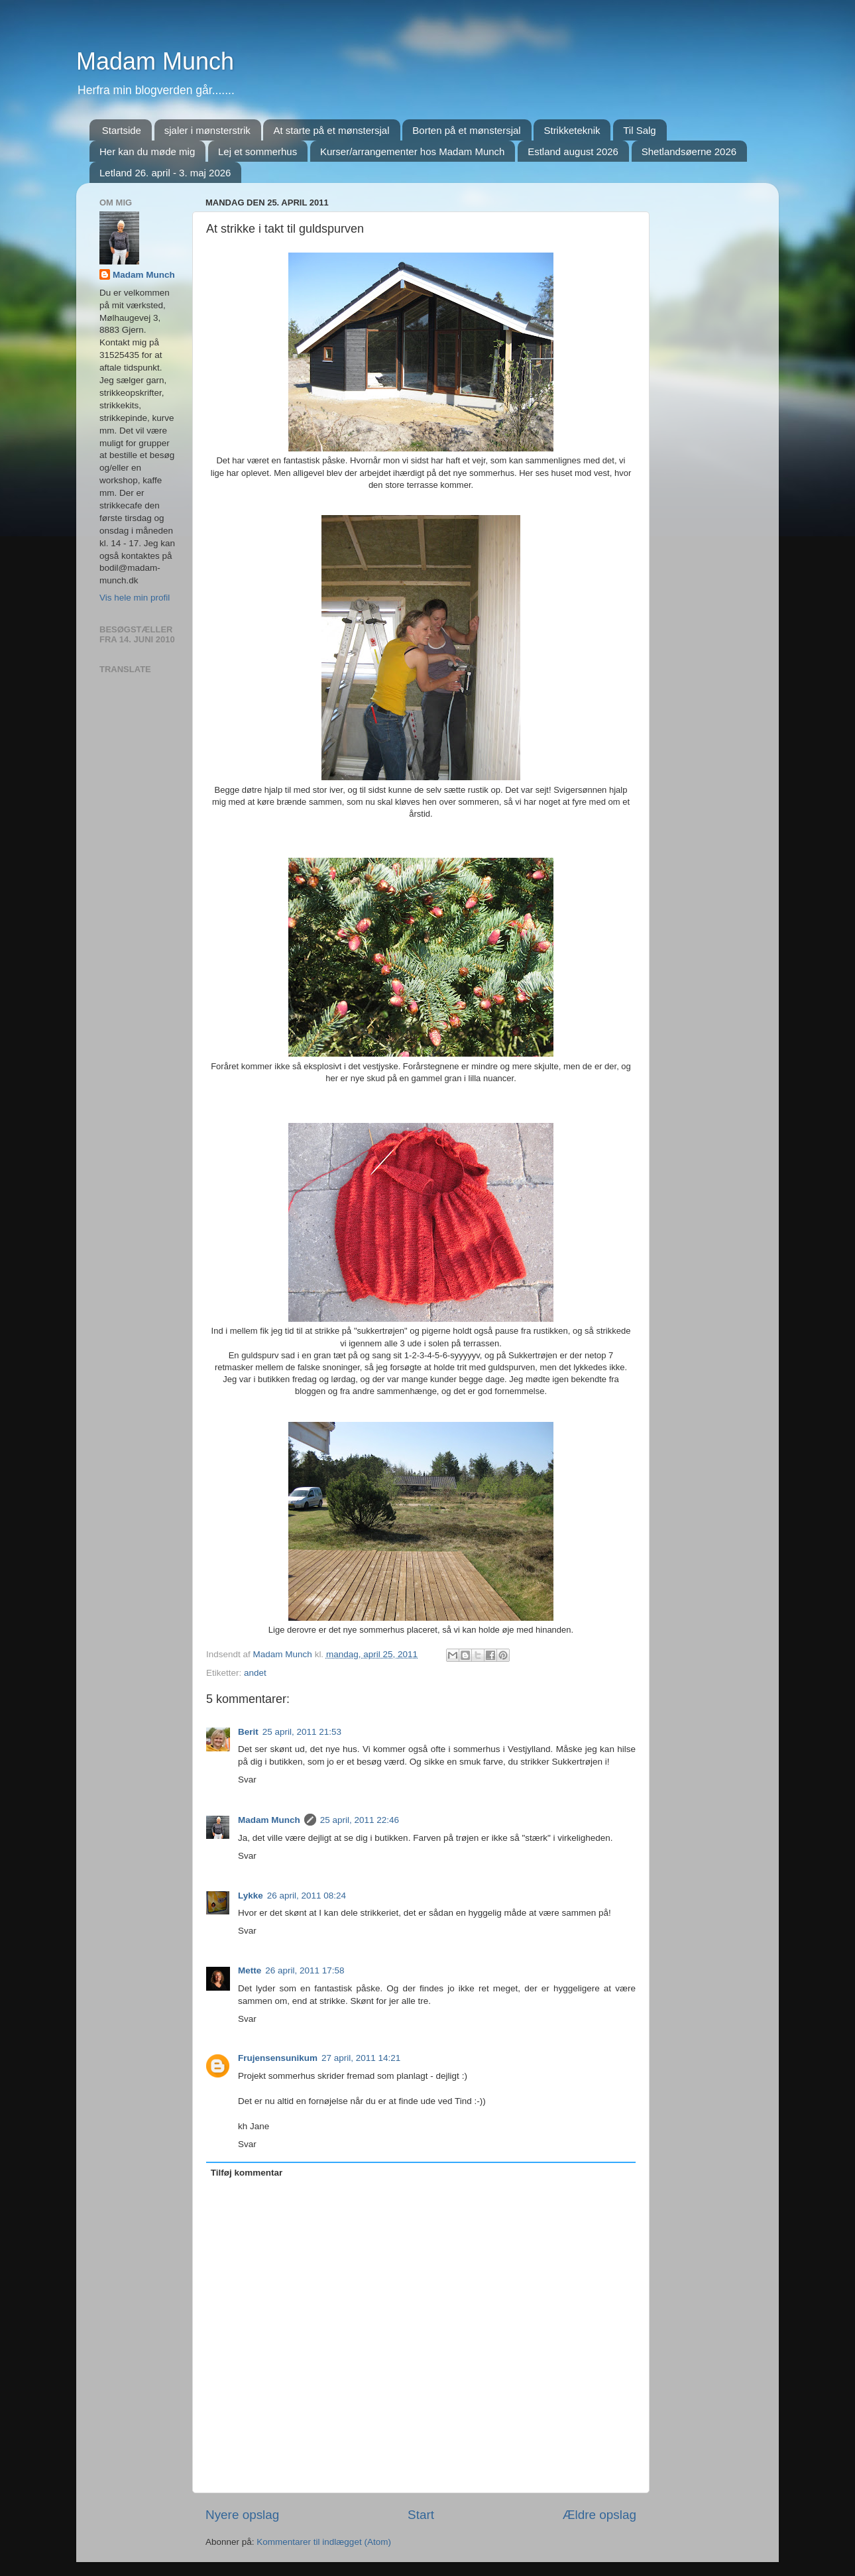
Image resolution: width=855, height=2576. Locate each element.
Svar (247, 1780)
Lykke (250, 1896)
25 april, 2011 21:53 (301, 1732)
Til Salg (639, 130)
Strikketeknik (571, 130)
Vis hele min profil (134, 598)
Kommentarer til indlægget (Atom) (323, 2542)
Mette (249, 1970)
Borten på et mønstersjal (466, 130)
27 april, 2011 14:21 (360, 2058)
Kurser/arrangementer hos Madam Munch (412, 151)
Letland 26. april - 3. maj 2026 (165, 172)
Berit (248, 1732)
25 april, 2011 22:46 (359, 1820)
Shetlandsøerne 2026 (689, 151)
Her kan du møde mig (147, 151)
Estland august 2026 (573, 151)
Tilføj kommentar (247, 2173)
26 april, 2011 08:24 (306, 1896)
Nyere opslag (242, 2515)
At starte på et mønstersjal (331, 130)
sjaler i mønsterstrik (207, 130)
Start (421, 2515)
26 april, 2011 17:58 (304, 1970)
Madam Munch (155, 61)
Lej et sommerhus (257, 151)
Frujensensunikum (277, 2058)
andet (255, 1673)
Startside (121, 130)
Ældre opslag (599, 2515)
